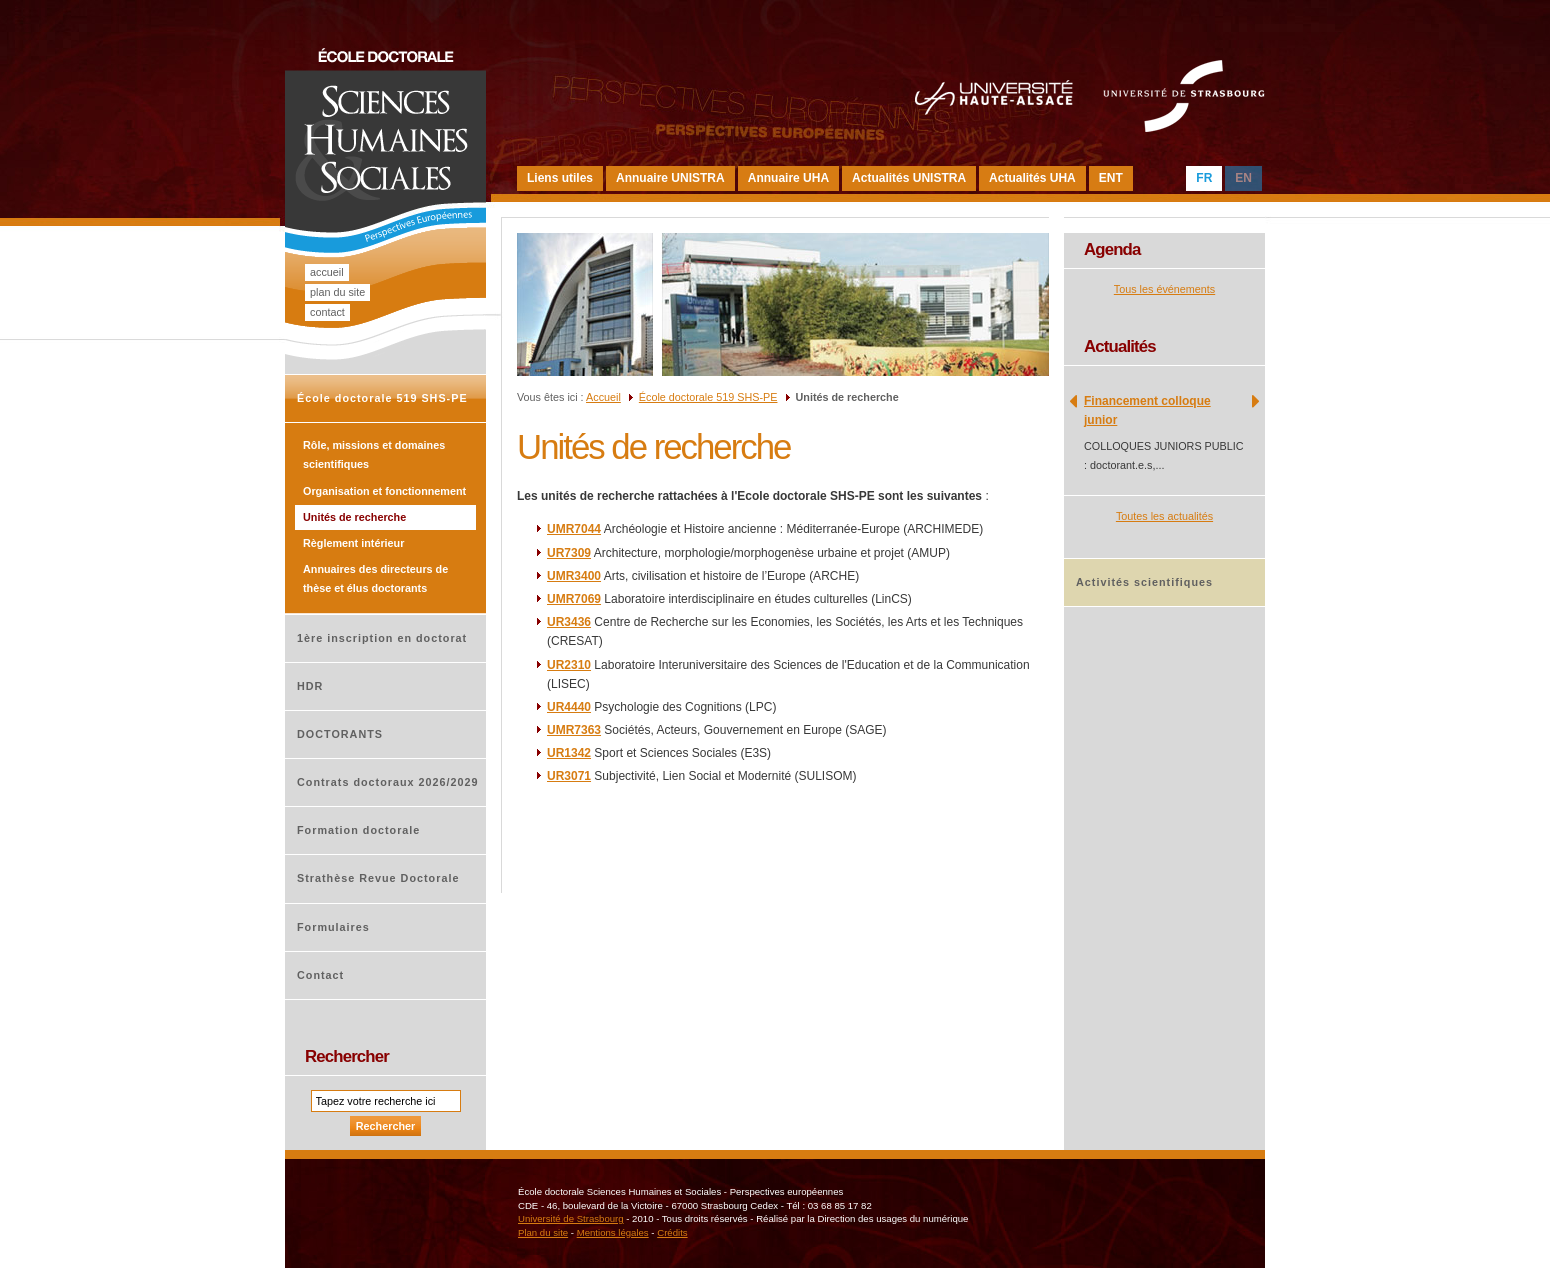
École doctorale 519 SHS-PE (708, 397)
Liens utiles (560, 178)
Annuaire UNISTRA (670, 178)
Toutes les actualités (1164, 516)
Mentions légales (613, 1232)
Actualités (1120, 346)
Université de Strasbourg (571, 1218)
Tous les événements (1164, 289)
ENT (1111, 178)
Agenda (1112, 249)
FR (1204, 178)
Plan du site (337, 292)
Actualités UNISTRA (909, 178)
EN (1243, 178)
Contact (327, 312)
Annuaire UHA (788, 178)
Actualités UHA (1032, 178)
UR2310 (569, 665)
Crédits (672, 1232)
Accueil (327, 272)
